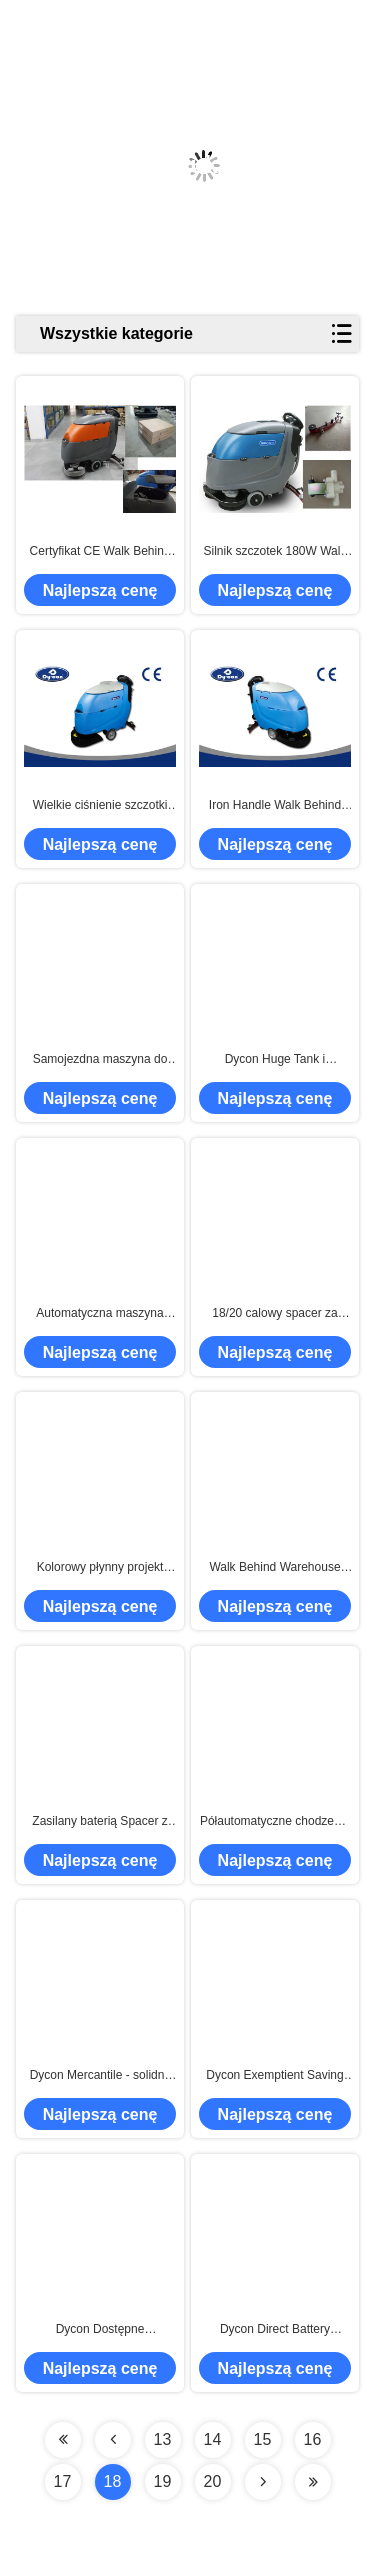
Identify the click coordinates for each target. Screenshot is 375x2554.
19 (163, 2481)
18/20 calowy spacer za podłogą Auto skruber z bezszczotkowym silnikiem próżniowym (275, 1314)
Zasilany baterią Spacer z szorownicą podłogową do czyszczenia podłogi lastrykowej (100, 1822)
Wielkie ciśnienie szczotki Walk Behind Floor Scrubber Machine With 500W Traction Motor (100, 806)
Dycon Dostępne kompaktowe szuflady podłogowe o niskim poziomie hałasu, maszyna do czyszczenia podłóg (99, 2330)
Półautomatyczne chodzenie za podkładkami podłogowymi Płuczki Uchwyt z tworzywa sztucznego (275, 1822)
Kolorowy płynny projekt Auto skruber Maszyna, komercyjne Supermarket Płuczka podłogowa (99, 1568)
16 (313, 2439)
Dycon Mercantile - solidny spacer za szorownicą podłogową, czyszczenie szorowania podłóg (100, 2076)
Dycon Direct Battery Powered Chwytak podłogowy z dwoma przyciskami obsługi (275, 2330)
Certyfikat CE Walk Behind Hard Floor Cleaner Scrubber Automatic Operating (100, 552)
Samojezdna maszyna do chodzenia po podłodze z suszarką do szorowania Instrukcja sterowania (100, 1060)
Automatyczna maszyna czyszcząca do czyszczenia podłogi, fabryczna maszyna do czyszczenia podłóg (100, 1314)
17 (63, 2481)
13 (163, 2439)
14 (213, 2439)
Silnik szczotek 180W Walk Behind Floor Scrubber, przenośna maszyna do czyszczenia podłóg (274, 552)
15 (263, 2439)
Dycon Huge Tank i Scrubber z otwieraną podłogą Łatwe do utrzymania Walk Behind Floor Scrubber (274, 1060)
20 (213, 2481)
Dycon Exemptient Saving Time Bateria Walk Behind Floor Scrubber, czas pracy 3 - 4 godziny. (275, 2076)
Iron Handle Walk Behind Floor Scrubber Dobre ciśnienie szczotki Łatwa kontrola (275, 806)
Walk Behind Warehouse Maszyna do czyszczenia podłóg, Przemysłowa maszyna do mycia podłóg (275, 1568)
